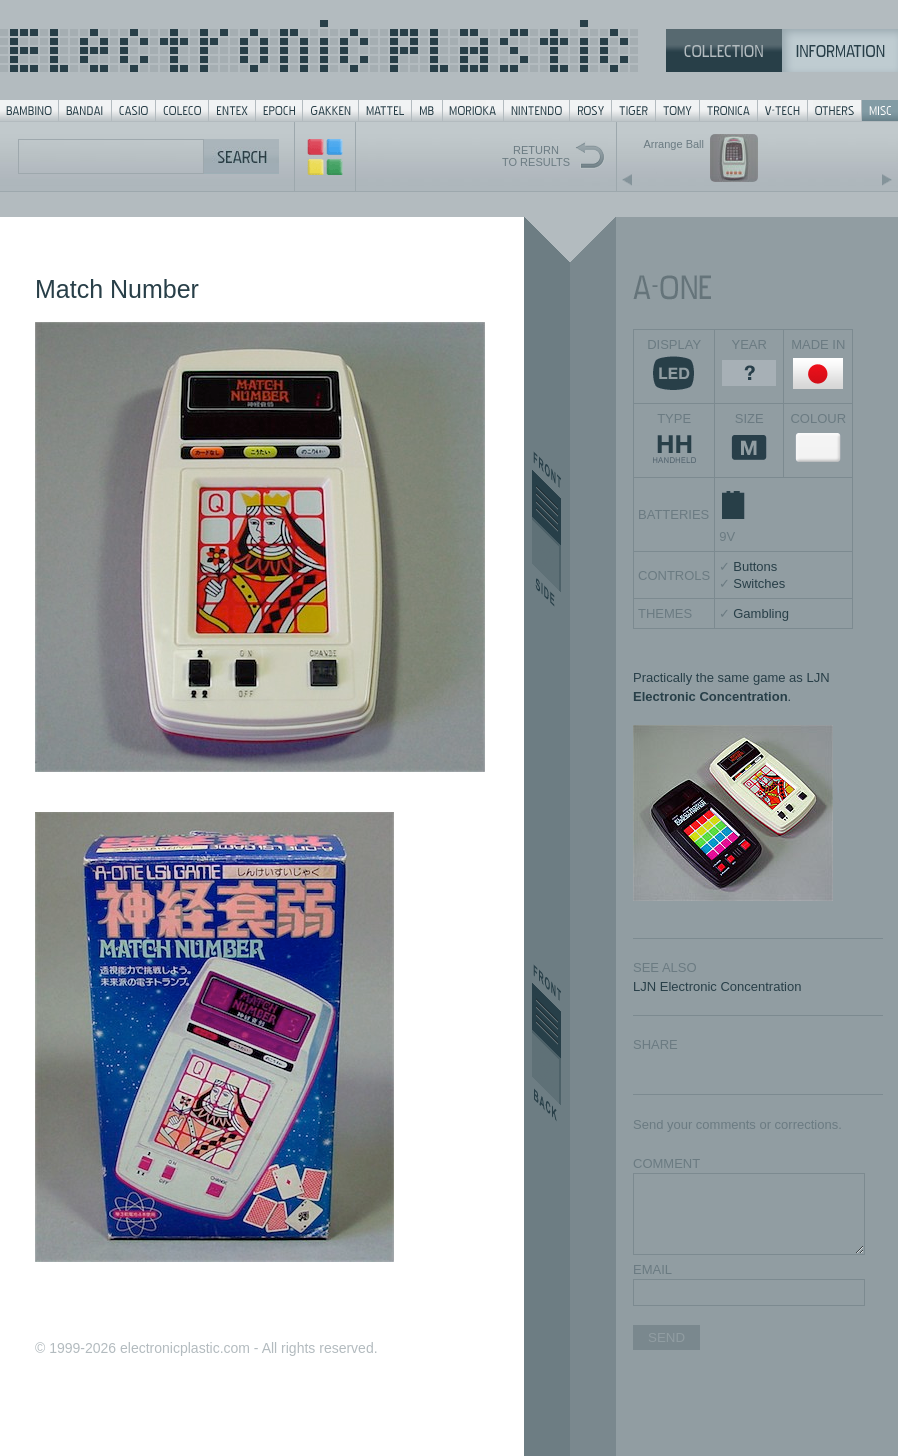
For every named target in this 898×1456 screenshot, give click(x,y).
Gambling (761, 613)
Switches (759, 583)
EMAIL (652, 1269)
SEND (666, 1337)
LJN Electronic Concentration (717, 986)
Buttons (755, 566)
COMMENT (666, 1163)
